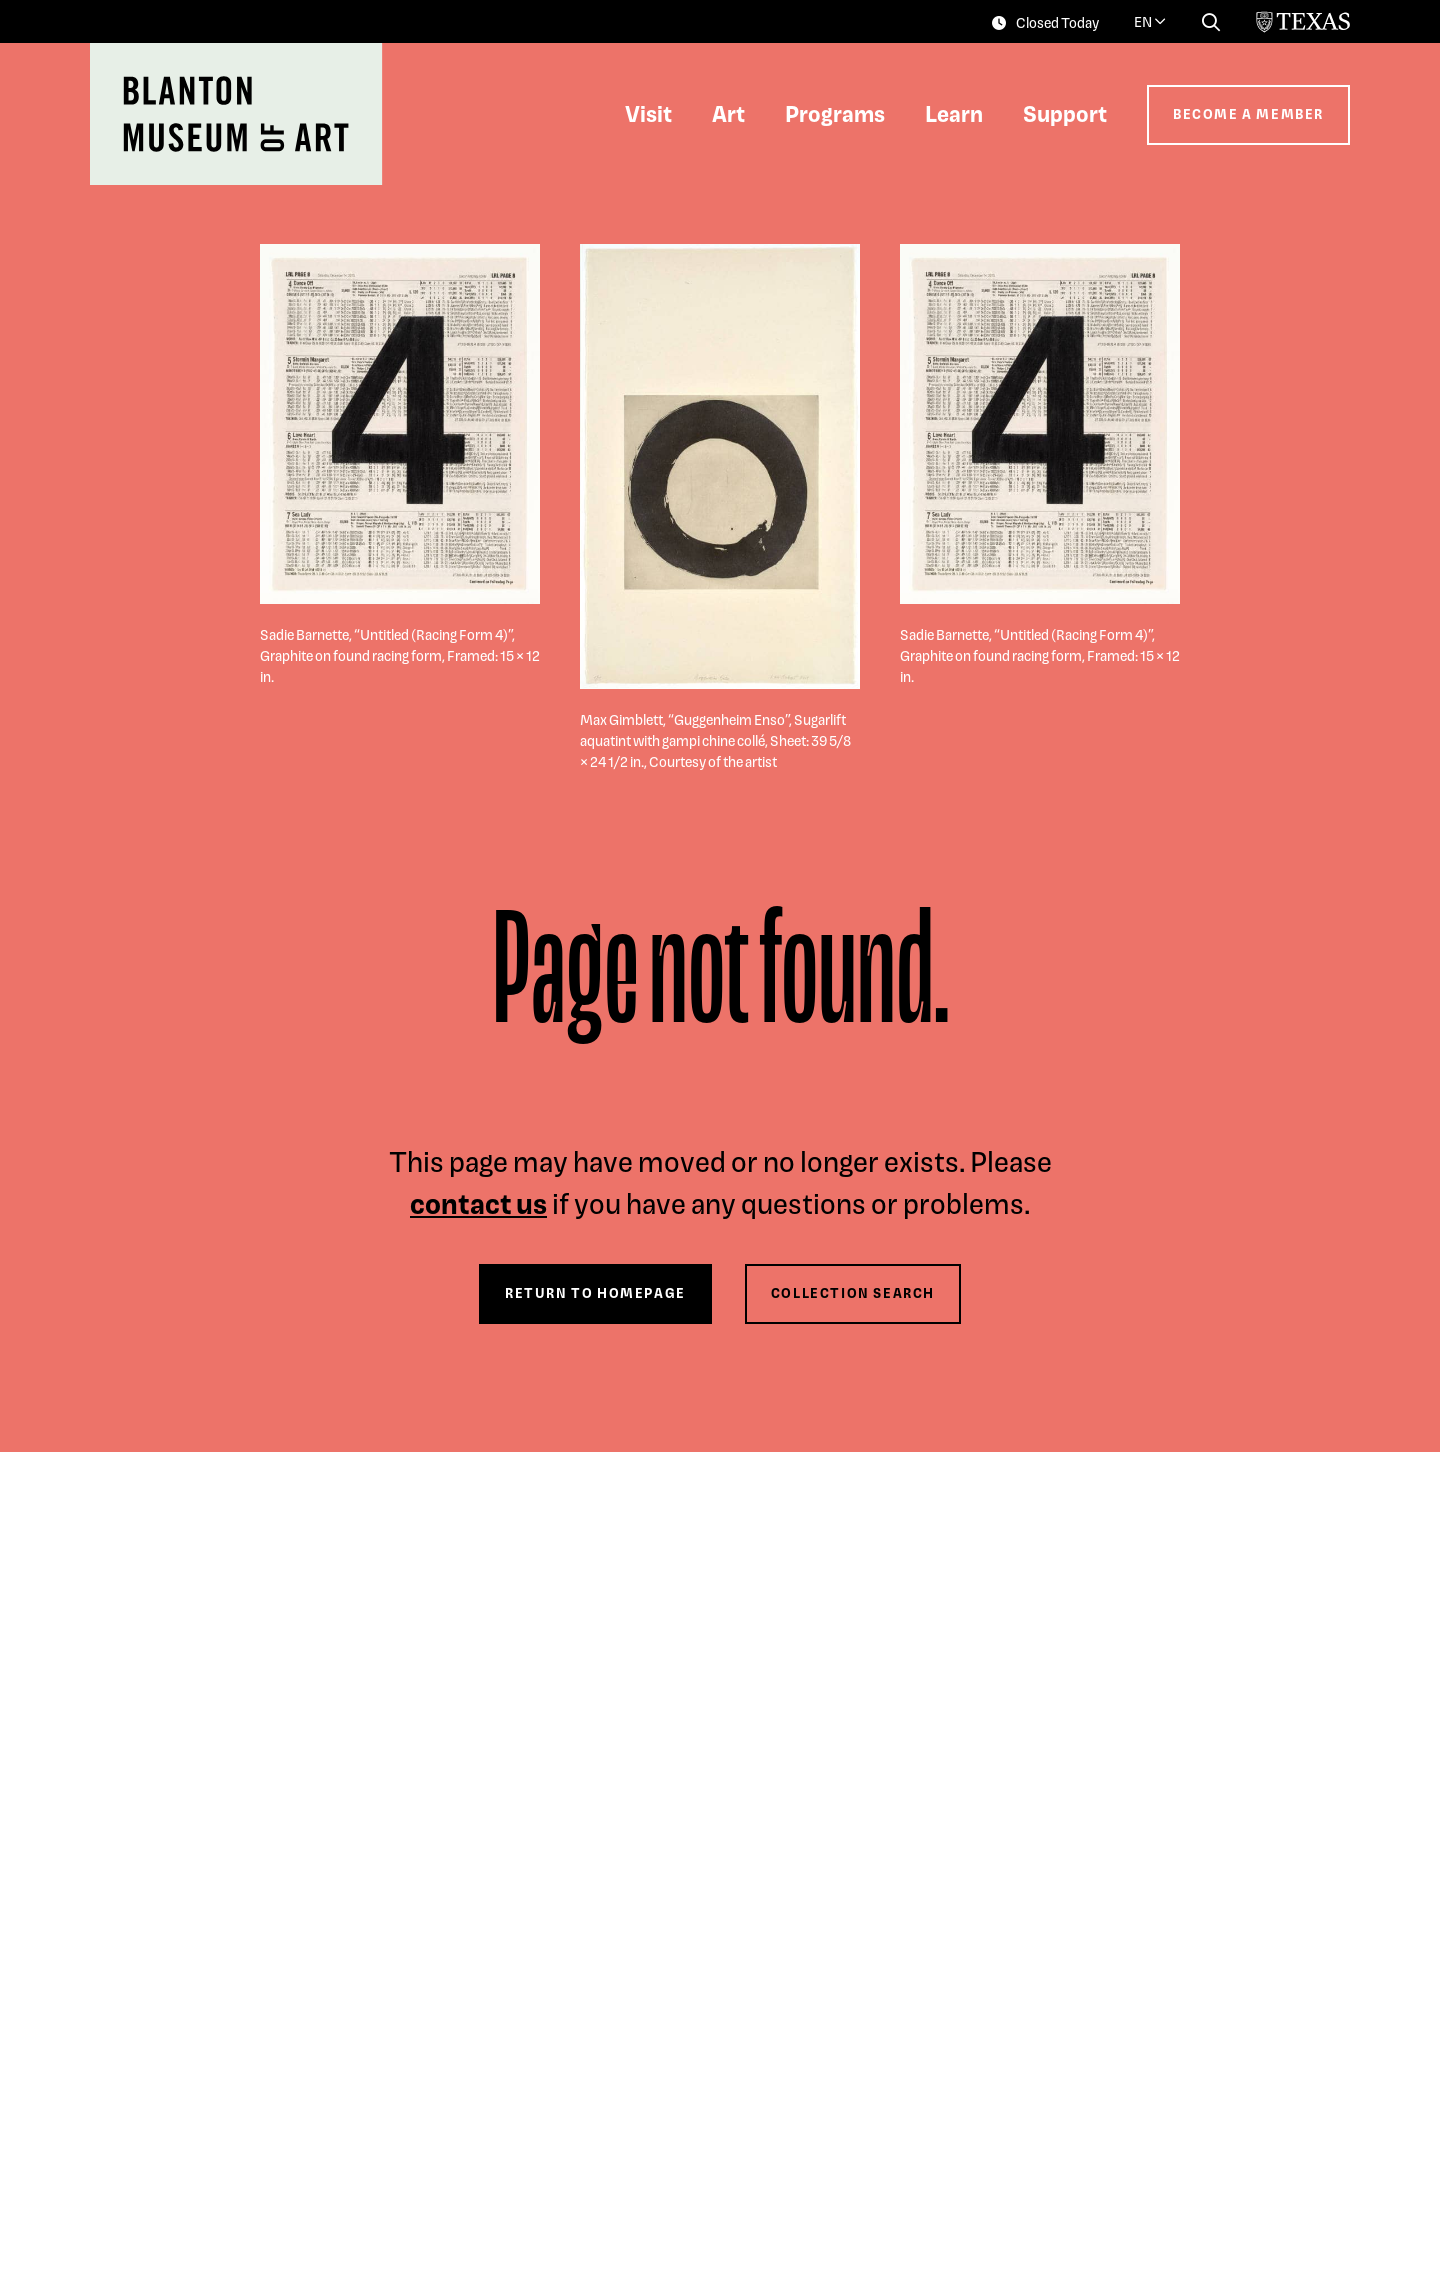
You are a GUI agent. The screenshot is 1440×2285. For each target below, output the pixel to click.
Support (1065, 113)
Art (728, 113)
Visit (648, 113)
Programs (835, 113)
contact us (478, 1202)
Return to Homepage (595, 1292)
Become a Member (1248, 113)
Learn (954, 113)
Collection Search (853, 1292)
